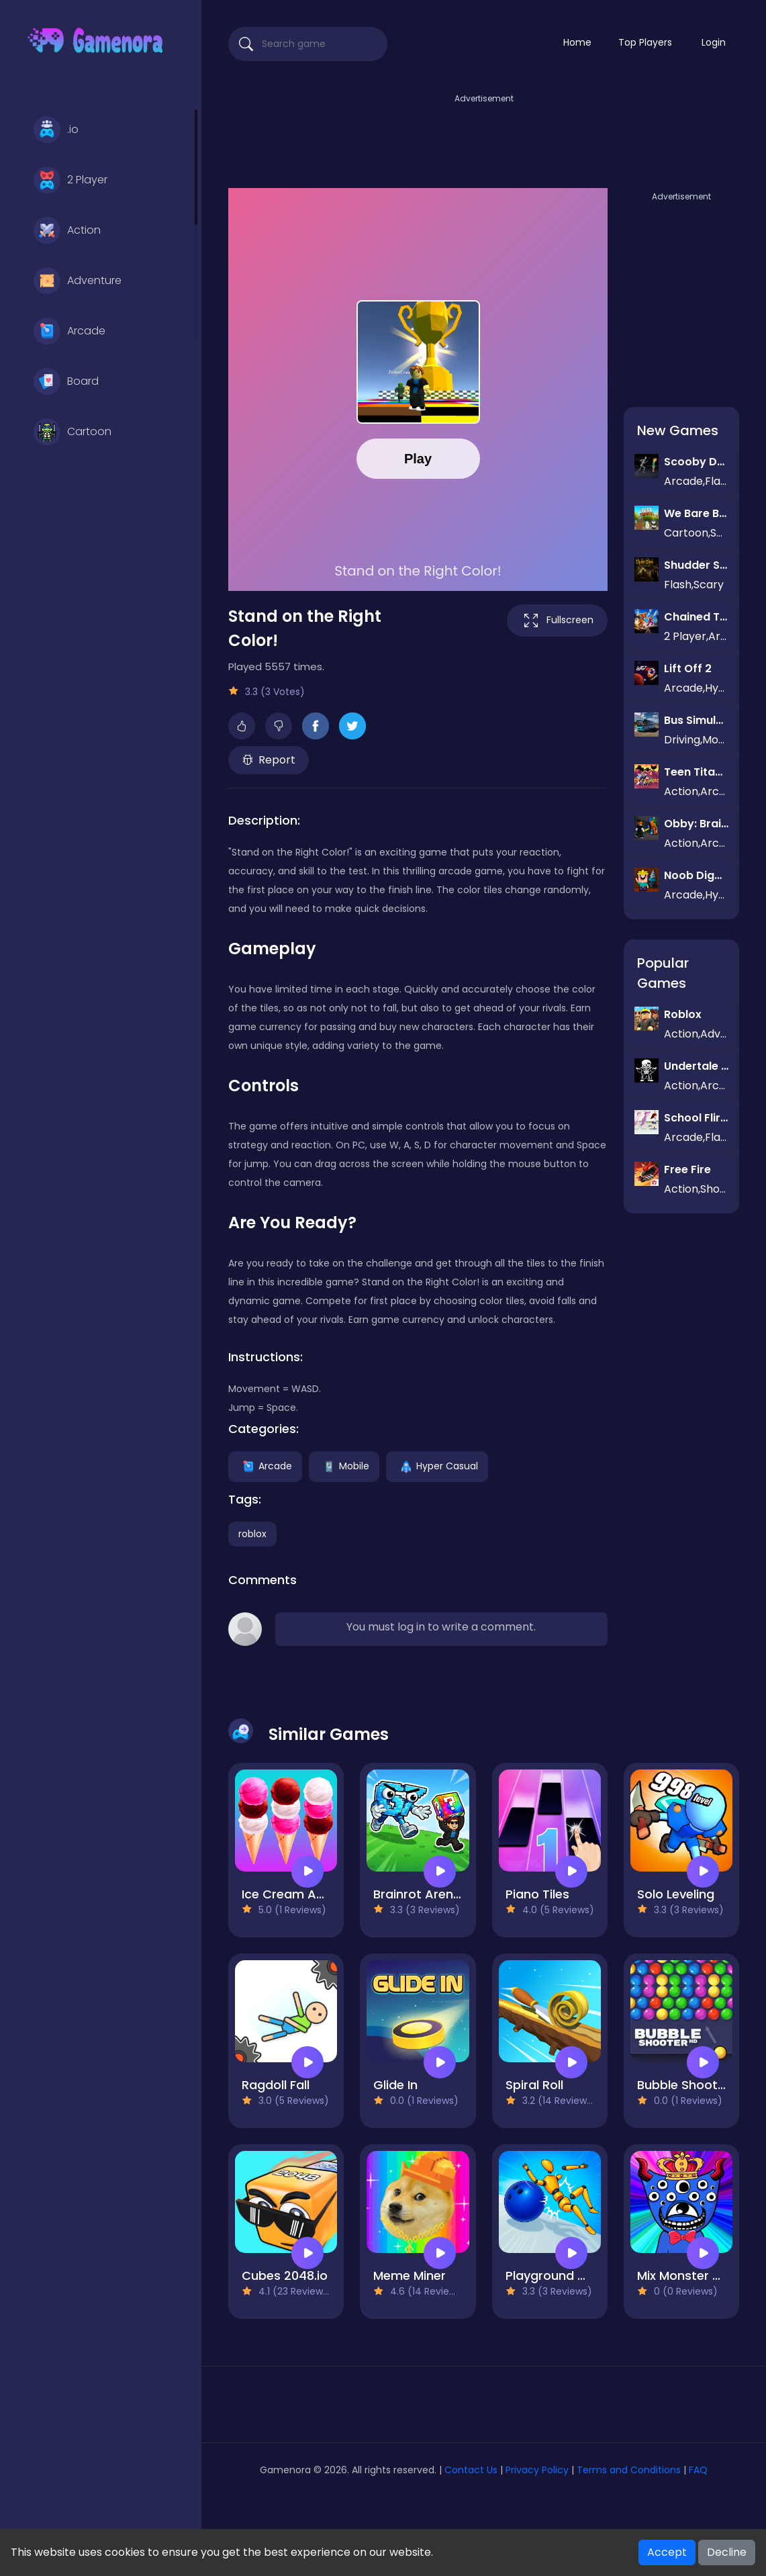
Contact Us (472, 2470)
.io (56, 129)
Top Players (645, 42)
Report (268, 760)
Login (714, 42)
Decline (727, 2552)
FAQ (698, 2470)
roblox (252, 1533)
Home (577, 42)
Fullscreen (557, 620)
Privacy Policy (537, 2470)
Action (67, 230)
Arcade (69, 331)
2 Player (70, 180)
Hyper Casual (437, 1465)
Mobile (344, 1465)
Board (66, 381)
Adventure (78, 280)
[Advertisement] (484, 136)
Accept (667, 2552)
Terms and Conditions (629, 2470)
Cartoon (72, 431)
